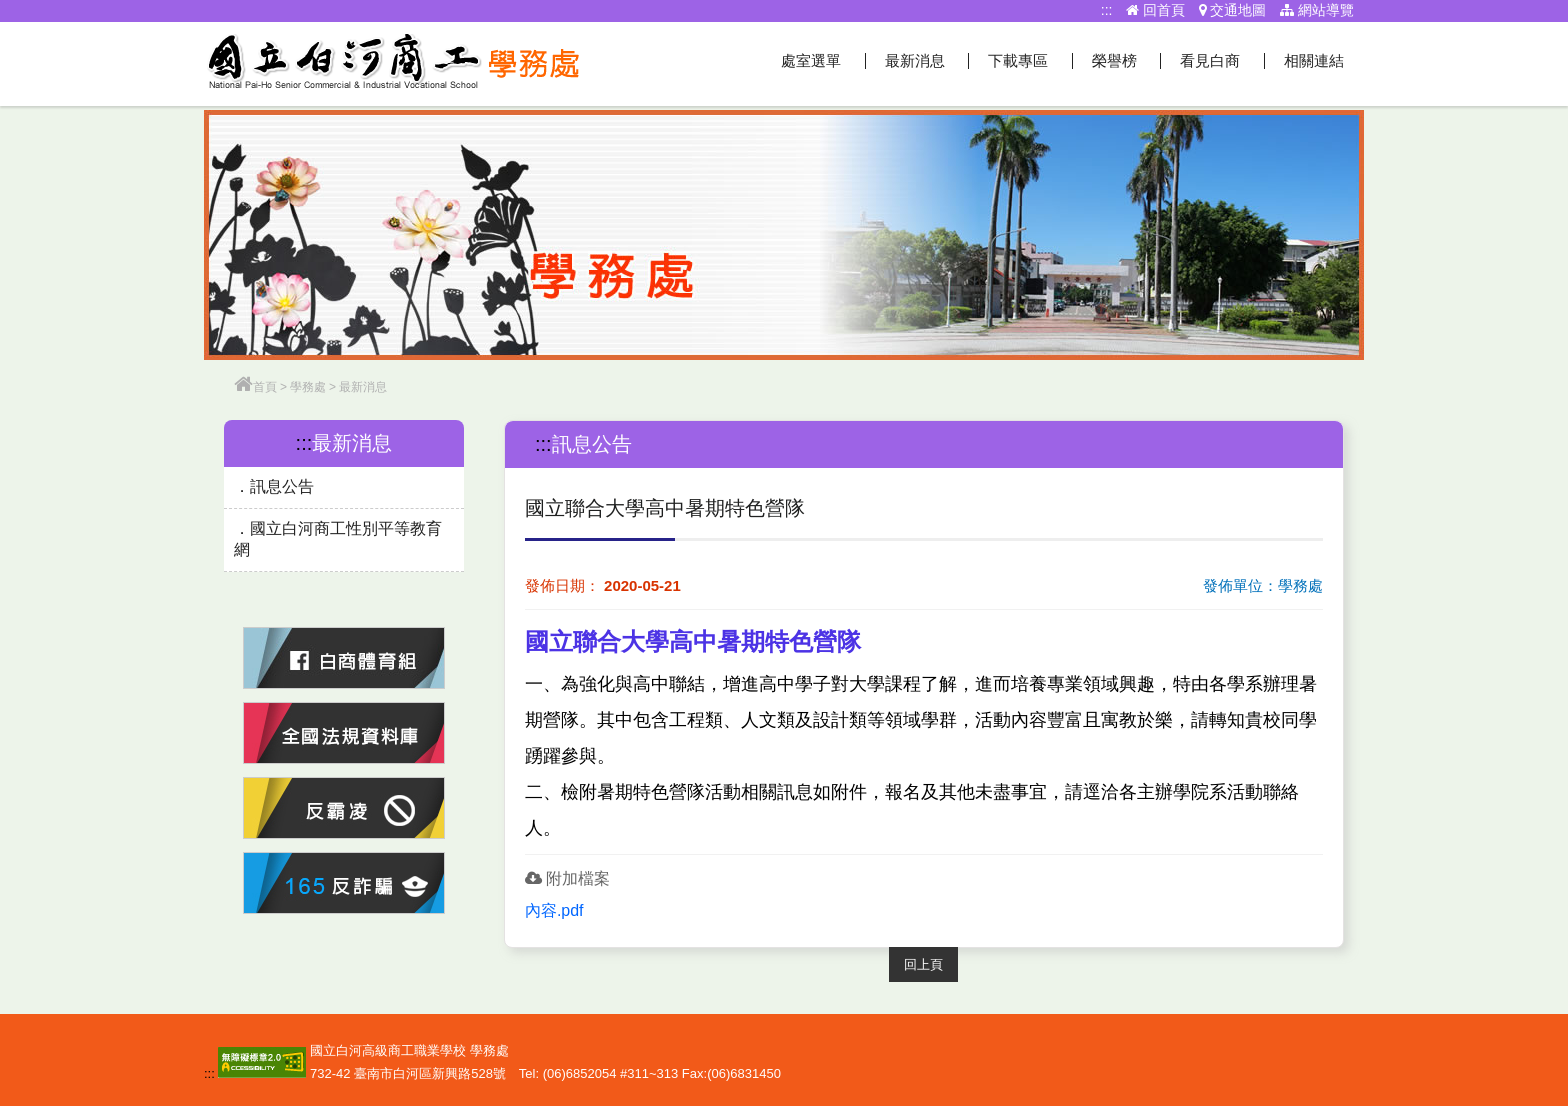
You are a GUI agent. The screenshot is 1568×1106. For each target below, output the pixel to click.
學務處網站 (394, 64)
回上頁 (923, 964)
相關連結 (1314, 60)
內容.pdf (554, 910)
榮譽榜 (1114, 60)
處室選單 (811, 60)
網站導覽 (1317, 10)
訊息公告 (282, 486)
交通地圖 (1233, 10)
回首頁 (1155, 10)
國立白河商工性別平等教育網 (338, 539)
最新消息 (915, 60)
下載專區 (1018, 60)
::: (1107, 10)
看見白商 (1210, 60)
